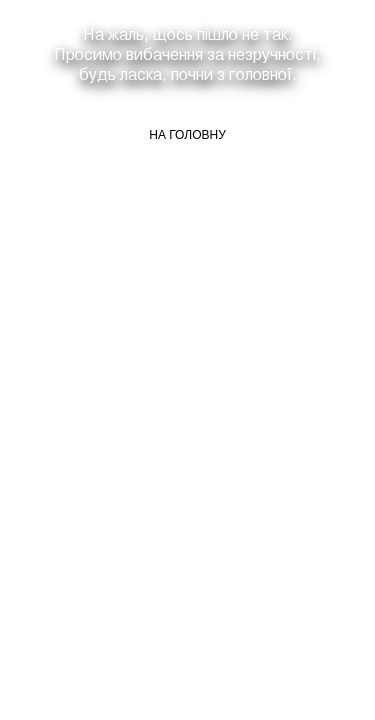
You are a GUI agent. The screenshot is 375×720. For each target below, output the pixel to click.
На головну (187, 135)
